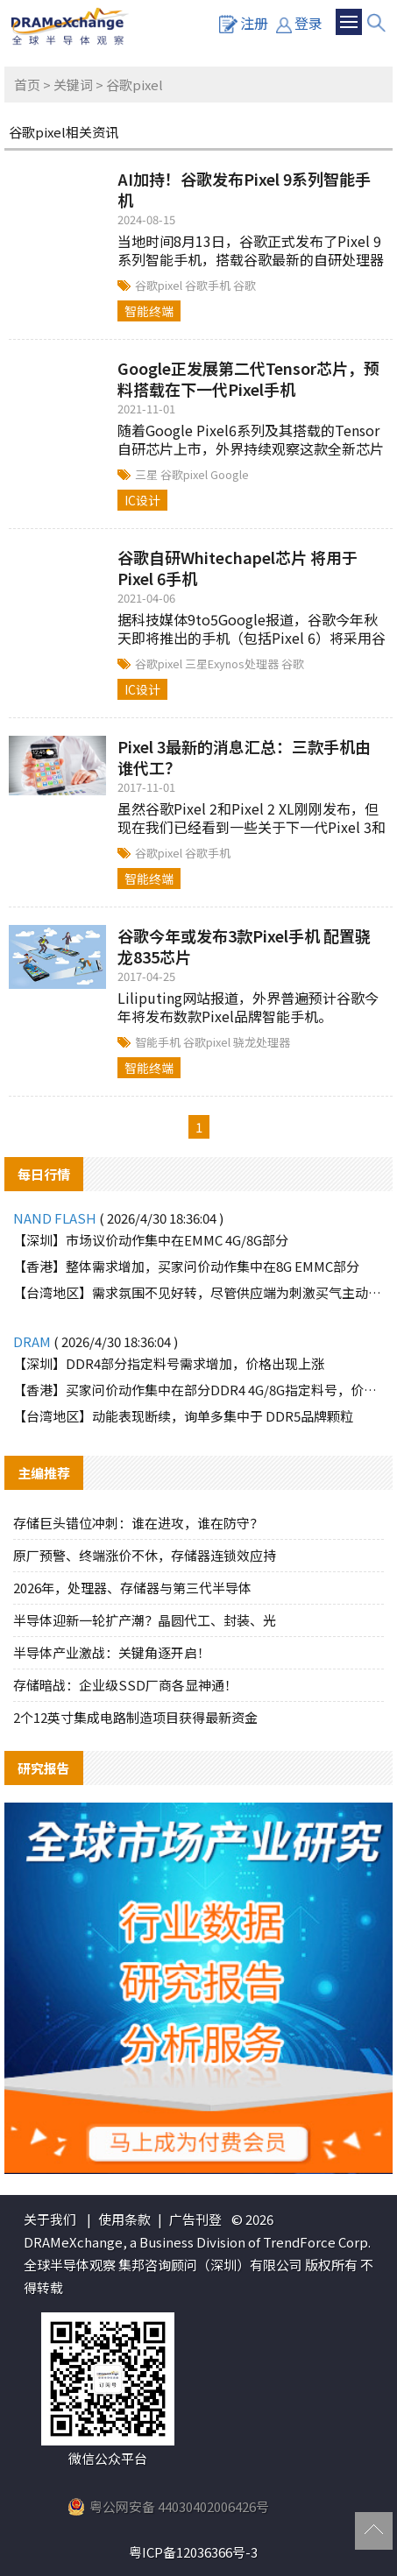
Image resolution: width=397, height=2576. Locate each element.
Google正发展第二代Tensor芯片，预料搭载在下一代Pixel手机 (248, 378)
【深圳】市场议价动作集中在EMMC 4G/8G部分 (150, 1240)
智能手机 (159, 1042)
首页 (27, 84)
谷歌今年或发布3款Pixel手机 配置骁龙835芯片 (244, 946)
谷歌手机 (209, 285)
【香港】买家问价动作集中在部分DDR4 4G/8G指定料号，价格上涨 (199, 1389)
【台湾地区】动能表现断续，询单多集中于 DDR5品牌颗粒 (183, 1416)
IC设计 (142, 500)
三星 (147, 474)
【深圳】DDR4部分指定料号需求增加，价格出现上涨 (168, 1363)
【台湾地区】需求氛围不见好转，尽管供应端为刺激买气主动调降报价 (199, 1292)
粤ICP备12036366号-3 (193, 2552)
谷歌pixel (160, 285)
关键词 (73, 84)
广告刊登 (195, 2219)
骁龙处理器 (261, 1042)
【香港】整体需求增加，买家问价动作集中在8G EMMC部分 (186, 1266)
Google (229, 474)
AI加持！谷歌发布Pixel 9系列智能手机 (244, 189)
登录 (299, 22)
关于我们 (50, 2219)
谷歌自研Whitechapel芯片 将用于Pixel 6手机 (237, 567)
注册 (243, 22)
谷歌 (244, 285)
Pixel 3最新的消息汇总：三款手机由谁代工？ (244, 757)
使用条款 (124, 2219)
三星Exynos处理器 (233, 663)
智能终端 (149, 311)
